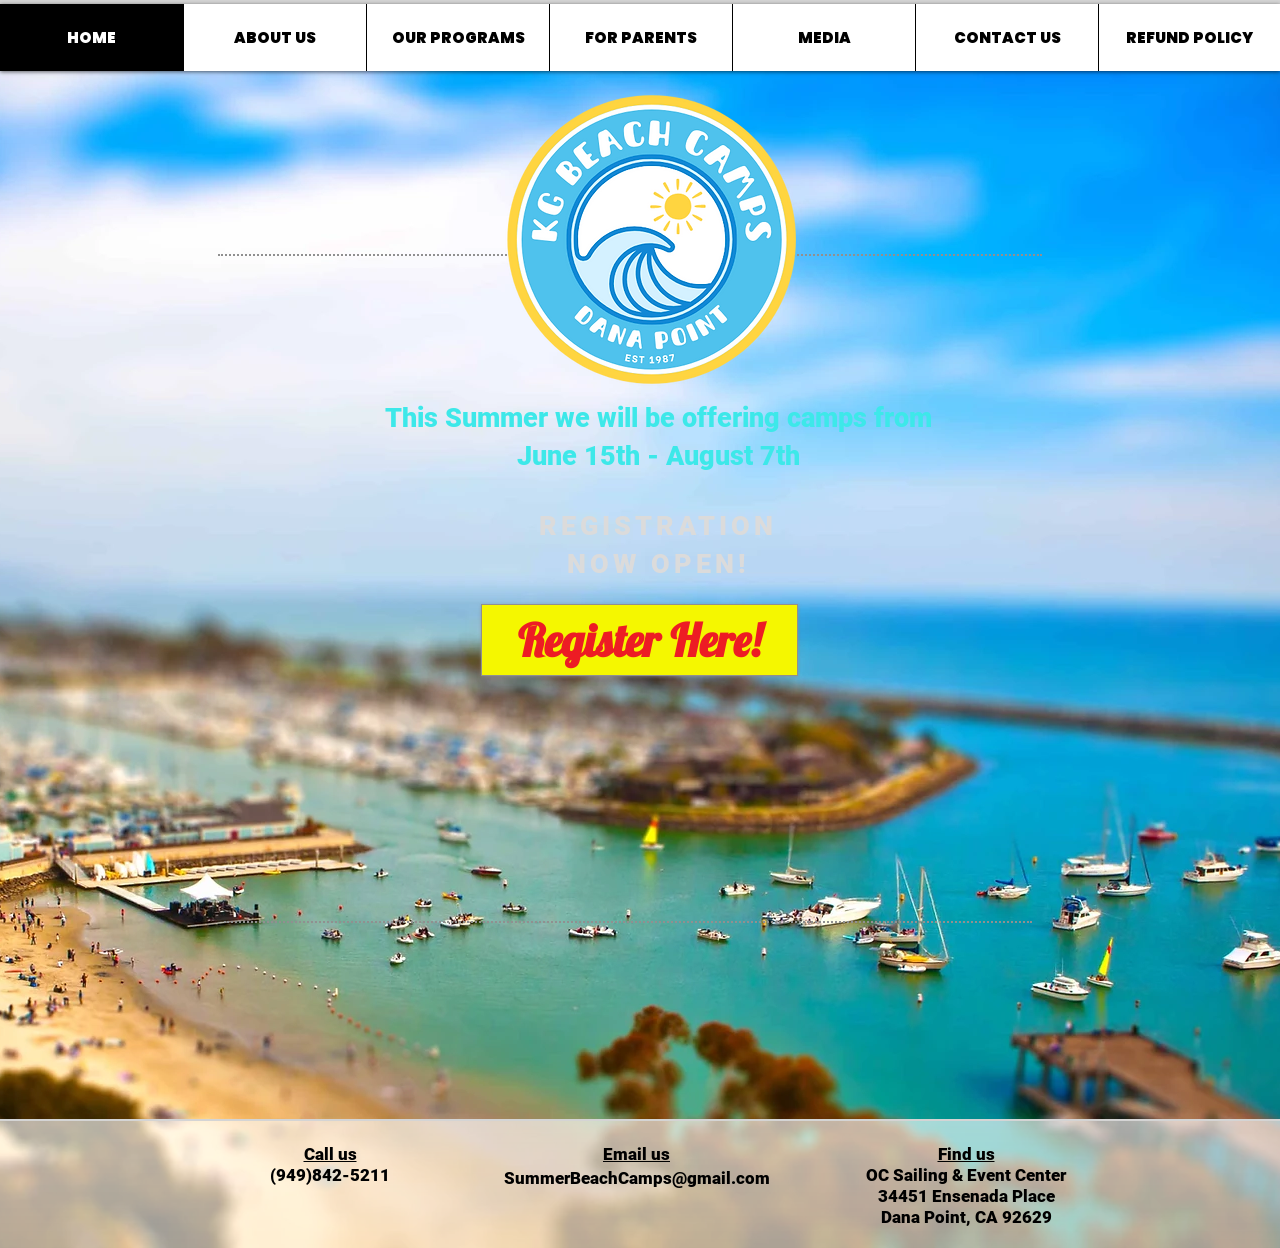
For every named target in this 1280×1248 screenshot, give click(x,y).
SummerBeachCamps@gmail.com (637, 1178)
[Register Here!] (639, 640)
